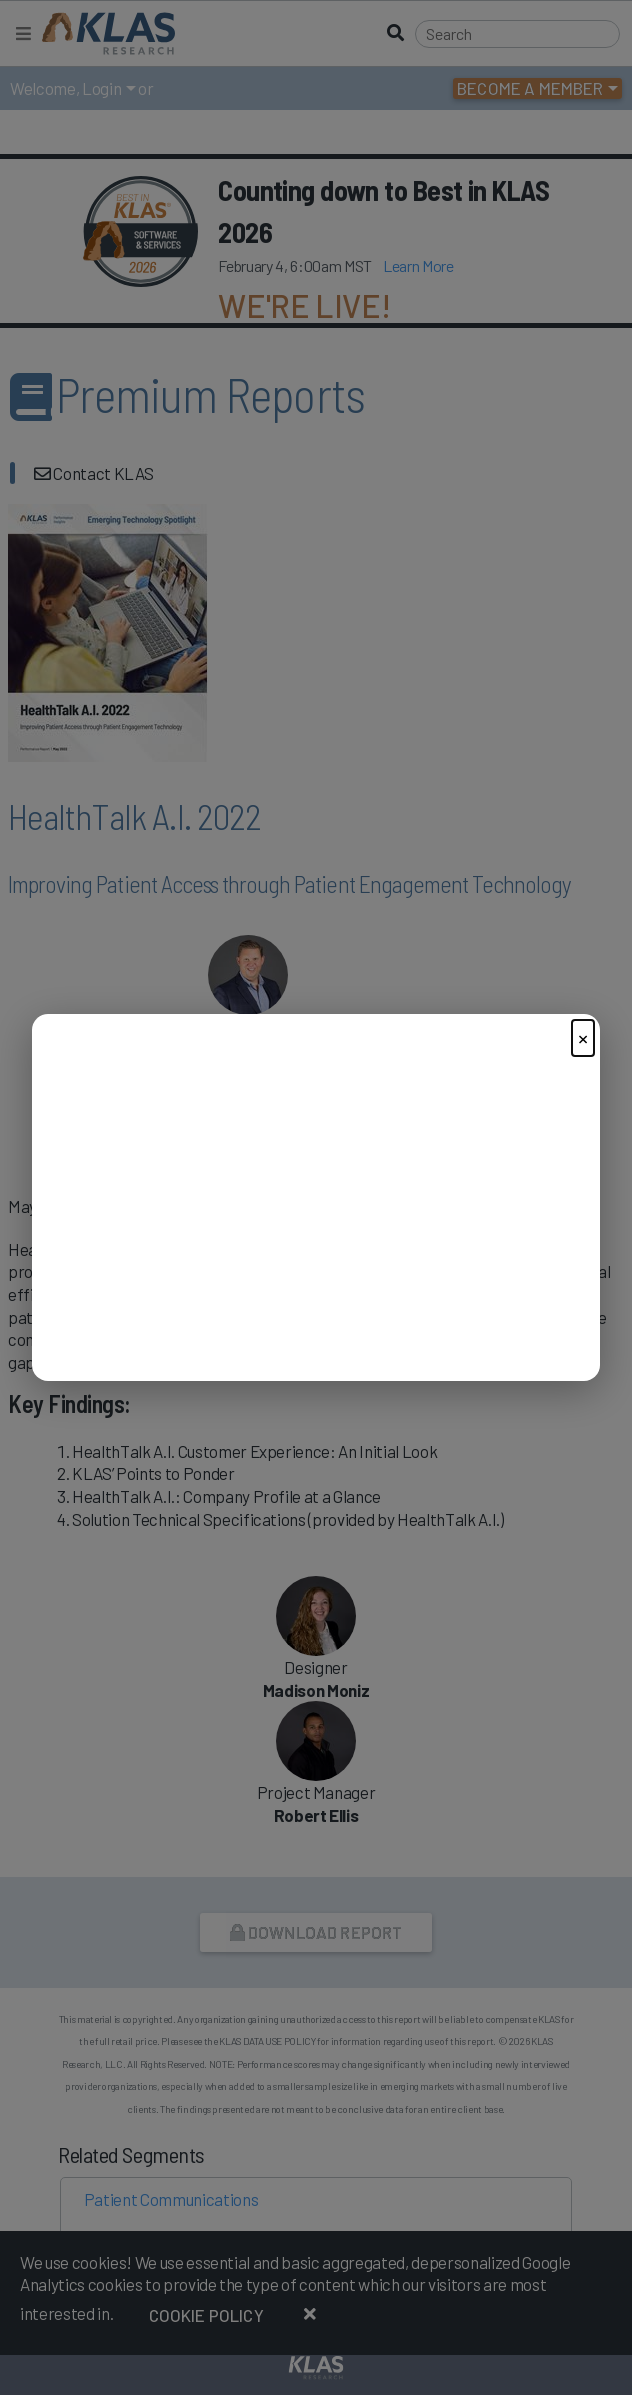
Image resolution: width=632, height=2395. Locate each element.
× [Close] (583, 1037)
